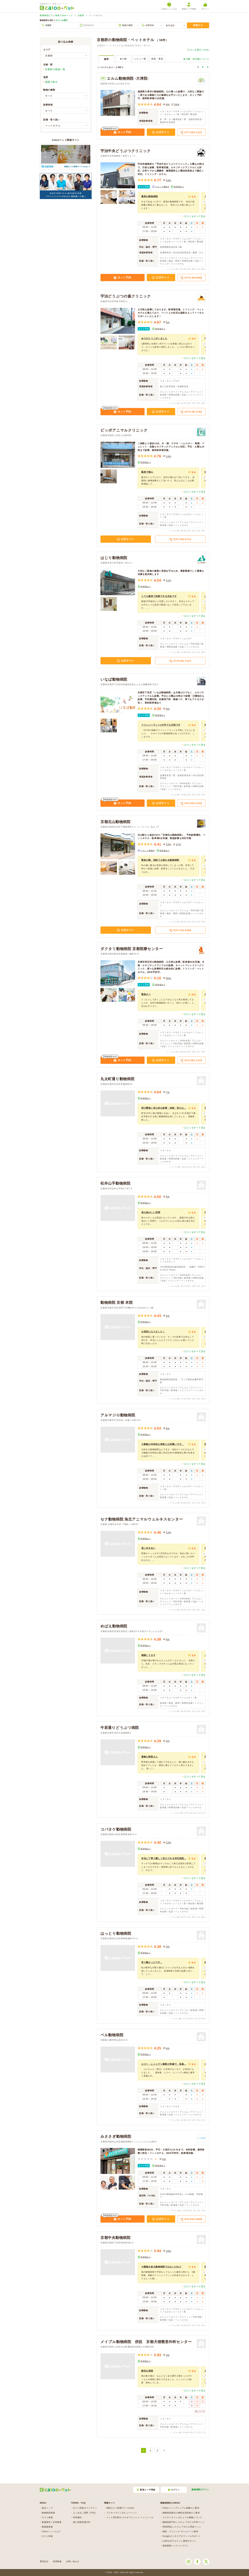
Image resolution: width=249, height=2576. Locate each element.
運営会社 (44, 2561)
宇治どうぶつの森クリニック (125, 296)
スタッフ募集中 (162, 187)
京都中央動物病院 (115, 2238)
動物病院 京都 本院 (116, 1302)
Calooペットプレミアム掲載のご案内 (181, 2508)
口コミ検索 (47, 2517)
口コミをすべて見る (195, 216)
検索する (198, 25)
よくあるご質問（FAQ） (85, 2513)
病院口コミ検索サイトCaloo (120, 2508)
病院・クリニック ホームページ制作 (180, 2531)
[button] (204, 202)
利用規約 (77, 2517)
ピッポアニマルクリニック (123, 430)
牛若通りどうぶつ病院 (119, 1728)
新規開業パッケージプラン (176, 2545)
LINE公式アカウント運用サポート (179, 2541)
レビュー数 (140, 59)
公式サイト (162, 132)
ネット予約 (124, 132)
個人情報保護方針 (82, 2522)
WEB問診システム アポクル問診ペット (182, 2527)
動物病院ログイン (200, 2489)
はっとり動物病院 (115, 1933)
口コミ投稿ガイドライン (85, 2508)
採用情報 (57, 2561)
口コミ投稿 (47, 2536)
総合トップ (47, 2508)
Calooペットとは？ (51, 2531)
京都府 (81, 15)
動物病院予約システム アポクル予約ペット (184, 2522)
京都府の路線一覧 (55, 69)
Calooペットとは (169, 6)
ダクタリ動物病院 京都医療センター (131, 949)
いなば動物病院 (113, 679)
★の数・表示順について (196, 59)
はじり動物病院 (113, 558)
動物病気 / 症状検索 (52, 2522)
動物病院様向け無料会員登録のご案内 (181, 2513)
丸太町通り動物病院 (117, 1079)
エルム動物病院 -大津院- (128, 78)
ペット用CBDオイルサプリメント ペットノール (130, 2517)
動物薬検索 (47, 2527)
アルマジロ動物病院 (117, 1415)
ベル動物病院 (111, 2035)
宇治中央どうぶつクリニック (125, 151)
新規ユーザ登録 (189, 6)
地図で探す (51, 82)
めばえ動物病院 (113, 1626)
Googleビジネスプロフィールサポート (182, 2536)
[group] (168, 202)
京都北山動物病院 (115, 822)
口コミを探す (62, 20)
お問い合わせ (72, 2561)
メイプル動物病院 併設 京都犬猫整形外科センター (146, 2342)
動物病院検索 (48, 2513)
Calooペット (56, 15)
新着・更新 (157, 59)
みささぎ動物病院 (115, 2136)
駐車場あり (179, 187)
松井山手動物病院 (115, 1183)
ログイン (205, 6)
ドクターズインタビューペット (121, 2513)
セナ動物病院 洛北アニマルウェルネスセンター (141, 1519)
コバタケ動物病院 (115, 1829)
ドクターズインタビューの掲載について (182, 2517)
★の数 (123, 59)
